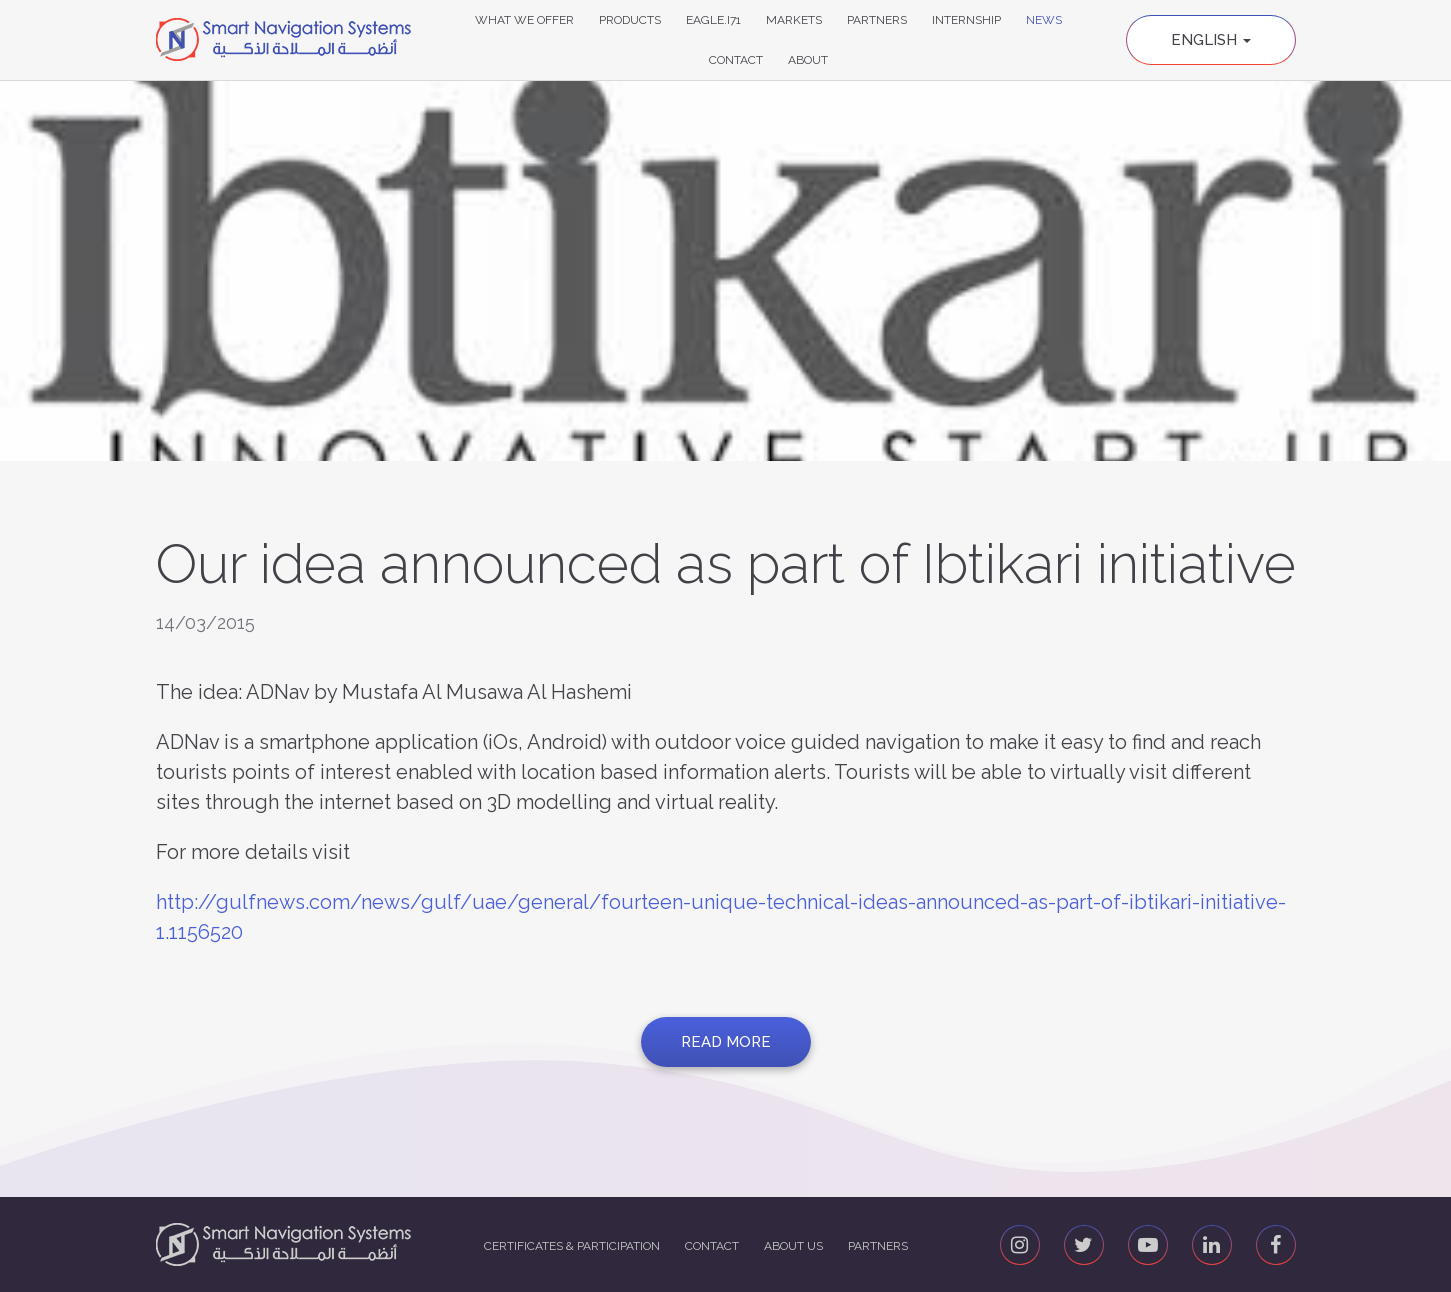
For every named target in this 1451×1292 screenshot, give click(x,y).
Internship (966, 20)
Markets (794, 20)
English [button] (1211, 40)
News (1044, 20)
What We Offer (524, 20)
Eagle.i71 (713, 20)
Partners (877, 20)
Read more (726, 1042)
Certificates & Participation (572, 1246)
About (808, 60)
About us (793, 1246)
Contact (736, 60)
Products (630, 20)
